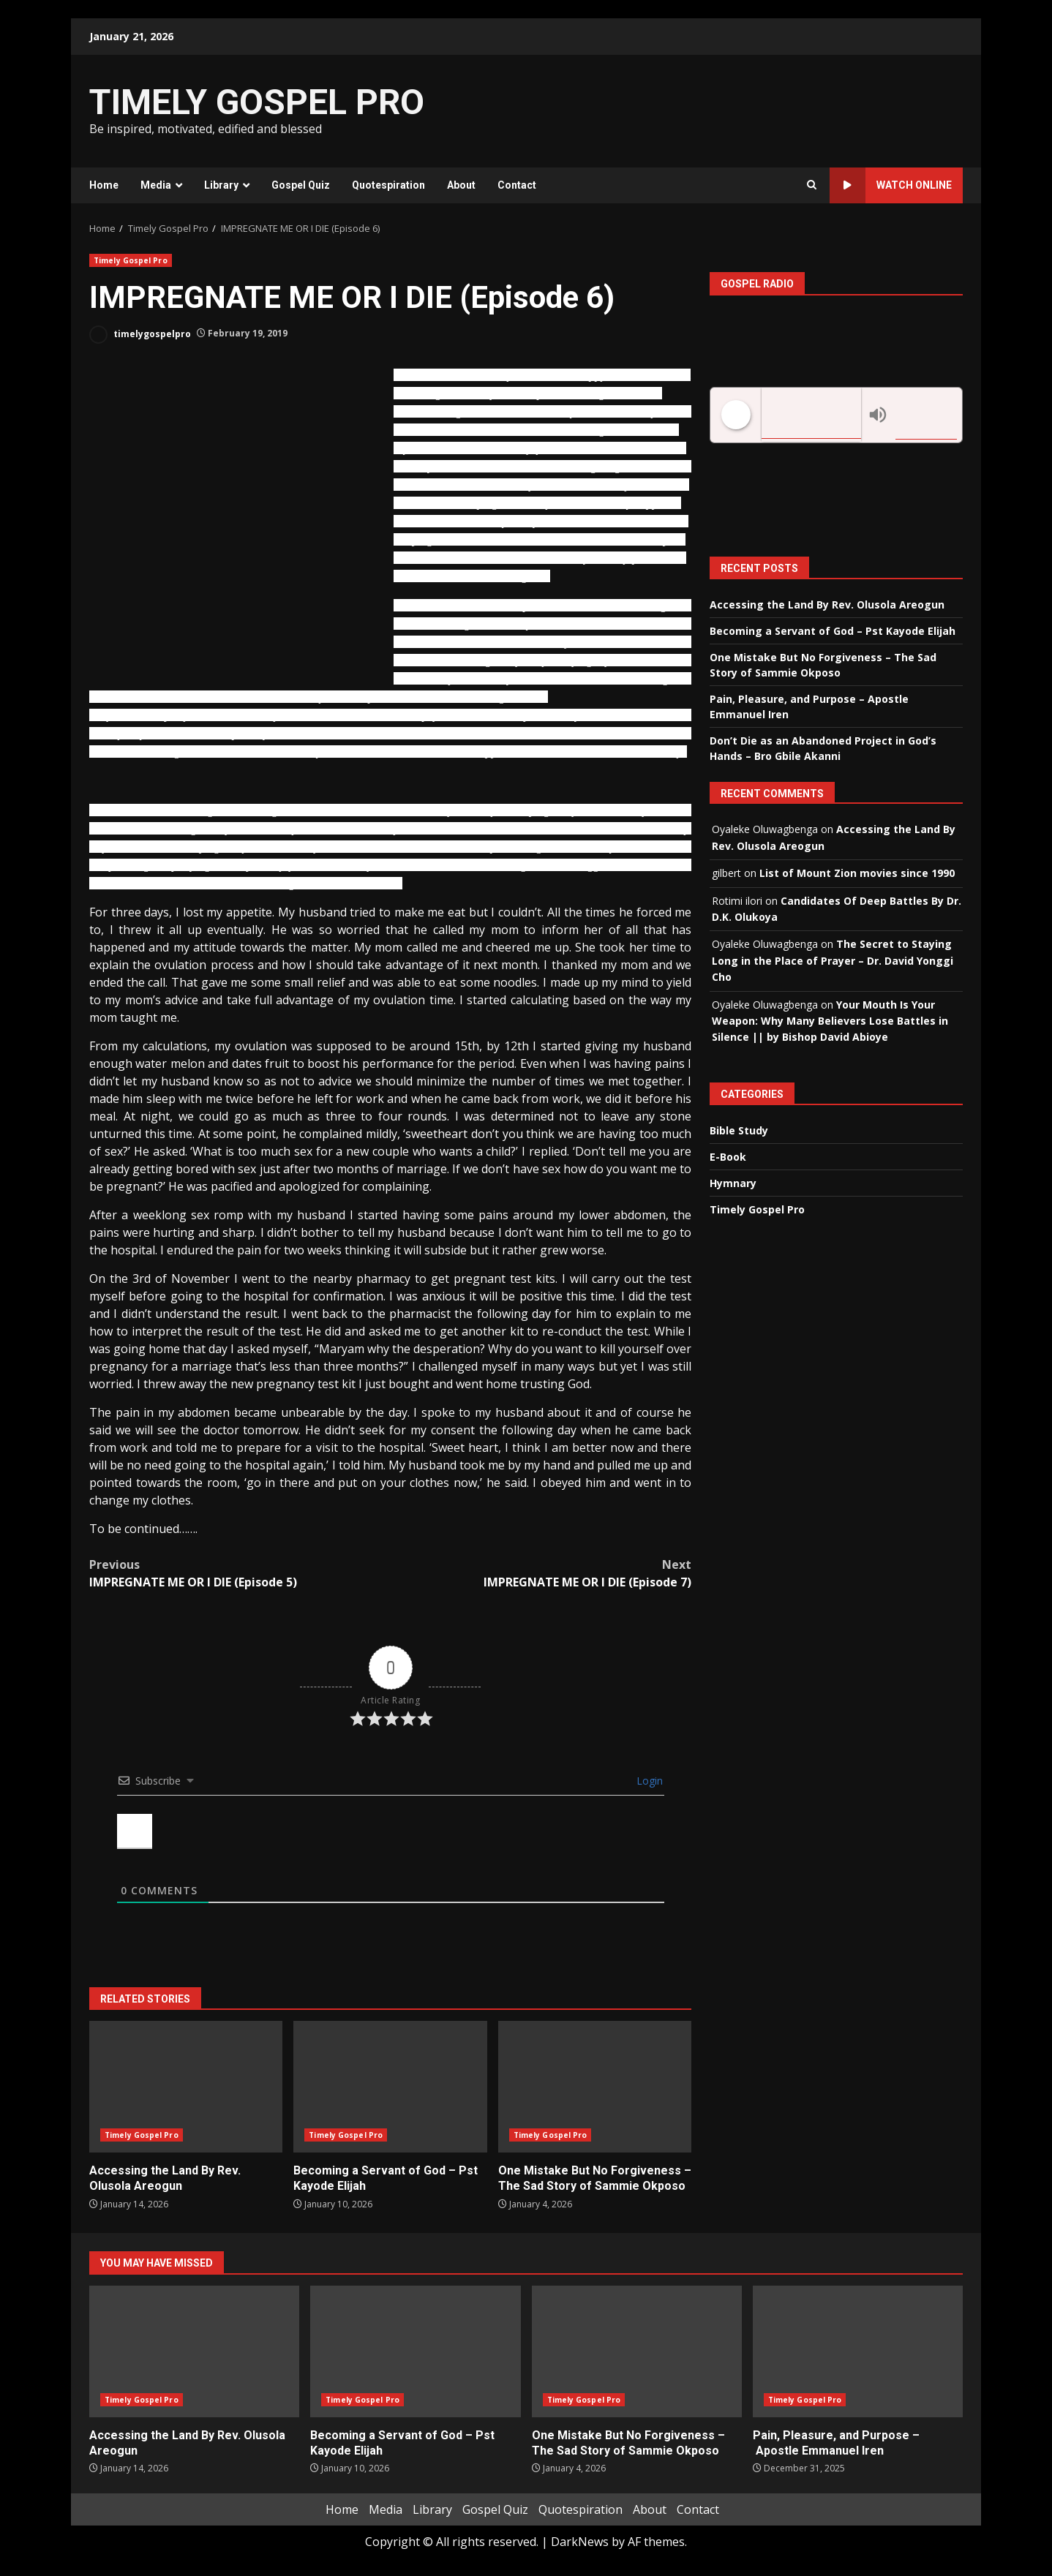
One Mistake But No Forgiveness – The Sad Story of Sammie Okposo (594, 2087)
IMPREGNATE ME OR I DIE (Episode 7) (541, 1573)
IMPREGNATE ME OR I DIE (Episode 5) (240, 1573)
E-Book (728, 1157)
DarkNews (580, 2542)
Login (648, 1781)
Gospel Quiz (300, 185)
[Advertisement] (704, 110)
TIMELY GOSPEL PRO (256, 102)
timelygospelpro (140, 334)
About (461, 185)
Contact (516, 185)
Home (104, 185)
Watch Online (891, 185)
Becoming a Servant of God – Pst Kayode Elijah (389, 2087)
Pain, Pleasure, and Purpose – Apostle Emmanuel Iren (858, 2351)
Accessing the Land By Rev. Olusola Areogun (185, 2087)
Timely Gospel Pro (131, 260)
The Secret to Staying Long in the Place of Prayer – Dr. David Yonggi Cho (832, 960)
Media (155, 185)
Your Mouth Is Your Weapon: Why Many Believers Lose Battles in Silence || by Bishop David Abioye (830, 1021)
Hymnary (733, 1183)
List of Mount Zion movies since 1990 (857, 873)
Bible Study (739, 1130)
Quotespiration (388, 185)
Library (221, 185)
